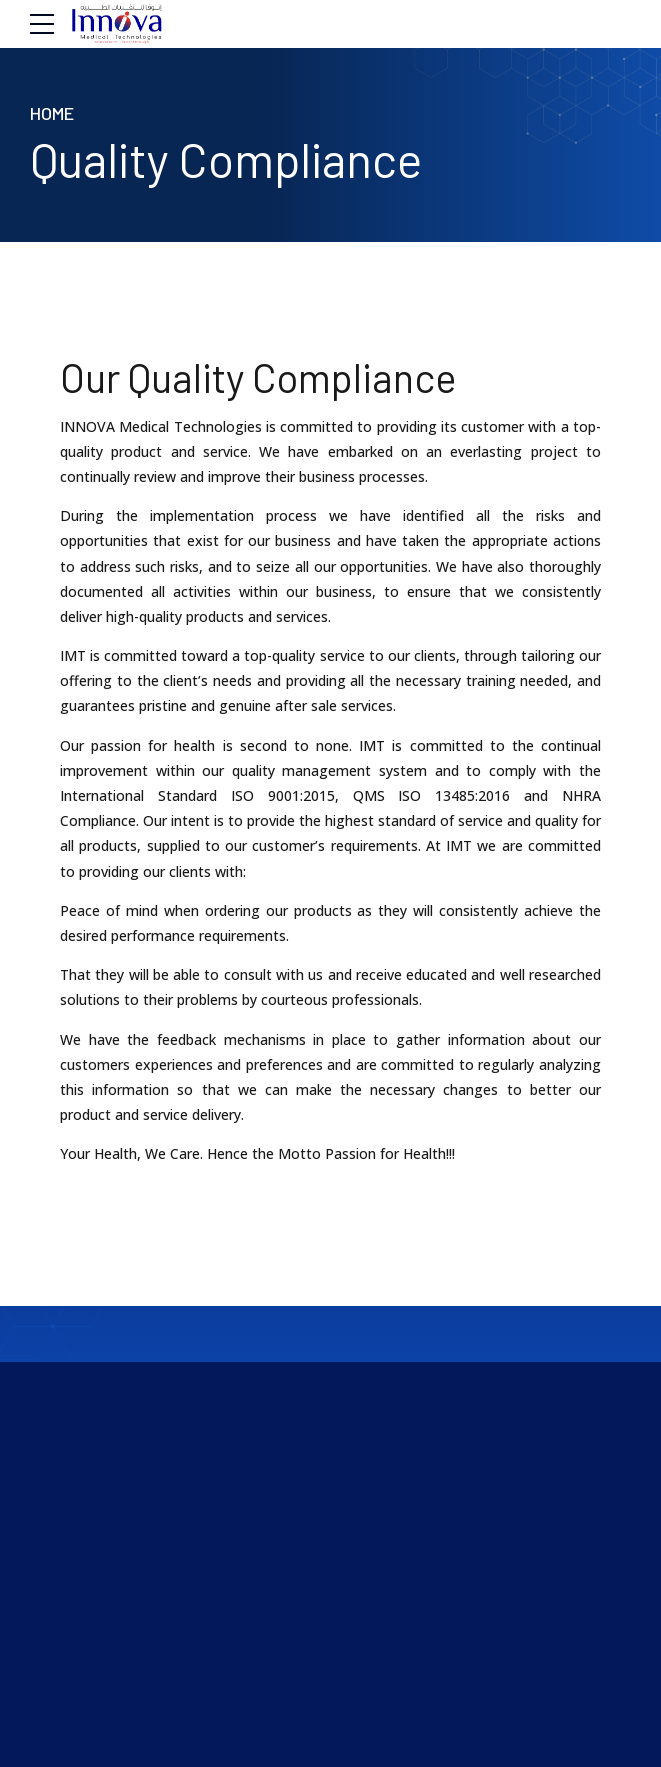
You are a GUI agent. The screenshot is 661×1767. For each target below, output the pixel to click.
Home (52, 113)
